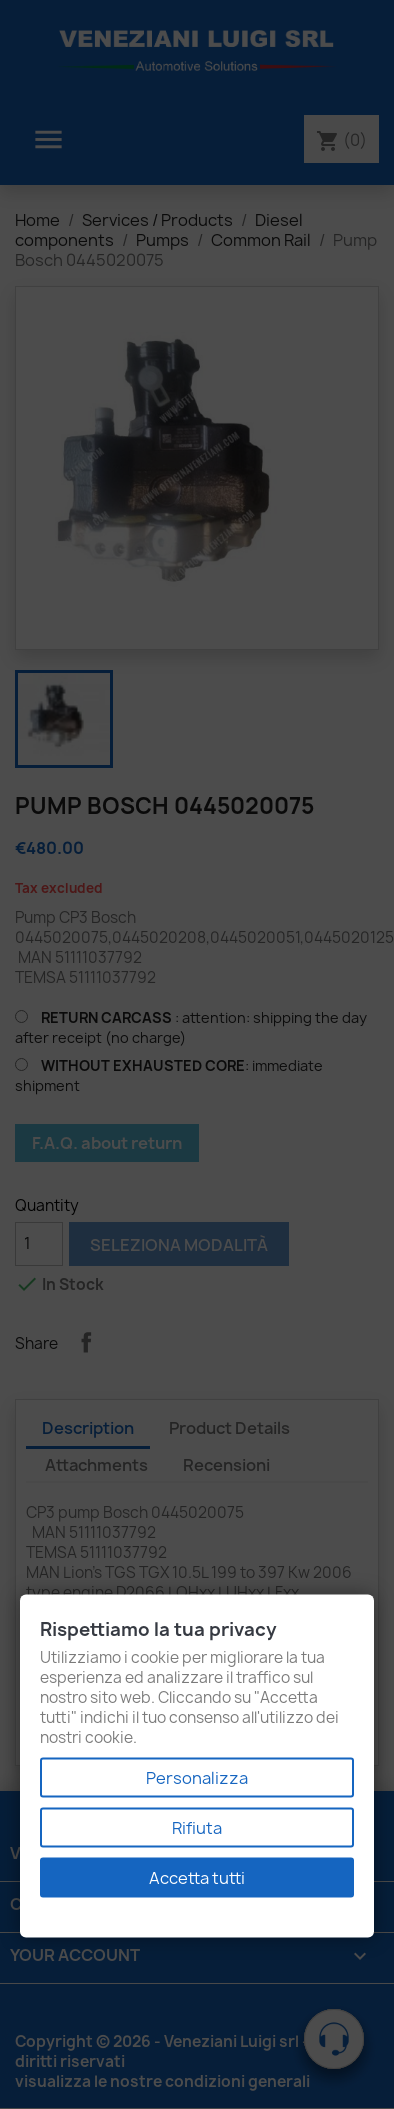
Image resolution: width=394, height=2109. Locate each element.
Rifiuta (197, 1828)
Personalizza (197, 1778)
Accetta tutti (197, 1878)
